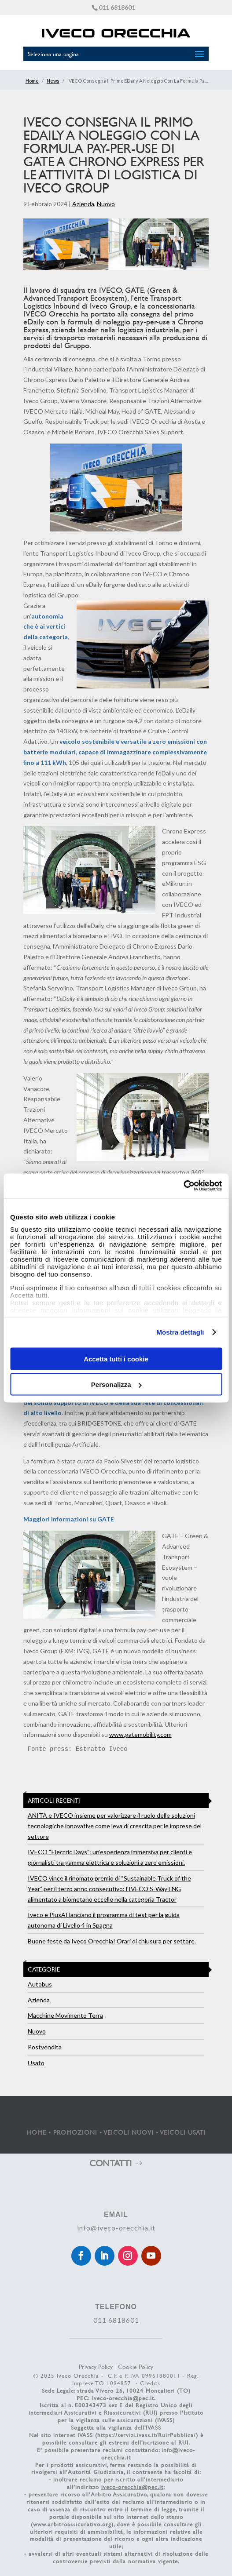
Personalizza (116, 1384)
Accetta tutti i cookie (116, 1358)
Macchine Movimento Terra (65, 2015)
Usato (36, 2063)
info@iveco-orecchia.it (116, 2227)
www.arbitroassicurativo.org (72, 2524)
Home (32, 81)
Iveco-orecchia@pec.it (123, 2398)
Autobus (40, 1984)
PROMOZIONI (75, 2132)
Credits (150, 2383)
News (53, 81)
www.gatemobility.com (140, 1734)
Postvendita (45, 2047)
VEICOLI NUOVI (129, 2132)
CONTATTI (110, 2163)
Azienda (83, 203)
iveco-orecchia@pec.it (132, 2487)
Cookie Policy (135, 2366)
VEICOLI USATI (183, 2132)
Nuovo (106, 203)
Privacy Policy (96, 2366)
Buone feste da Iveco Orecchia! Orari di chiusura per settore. (112, 1941)
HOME (36, 2132)
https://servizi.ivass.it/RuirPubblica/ (146, 2435)
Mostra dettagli (180, 1332)
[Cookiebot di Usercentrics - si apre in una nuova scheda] (183, 1186)
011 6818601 (117, 7)
